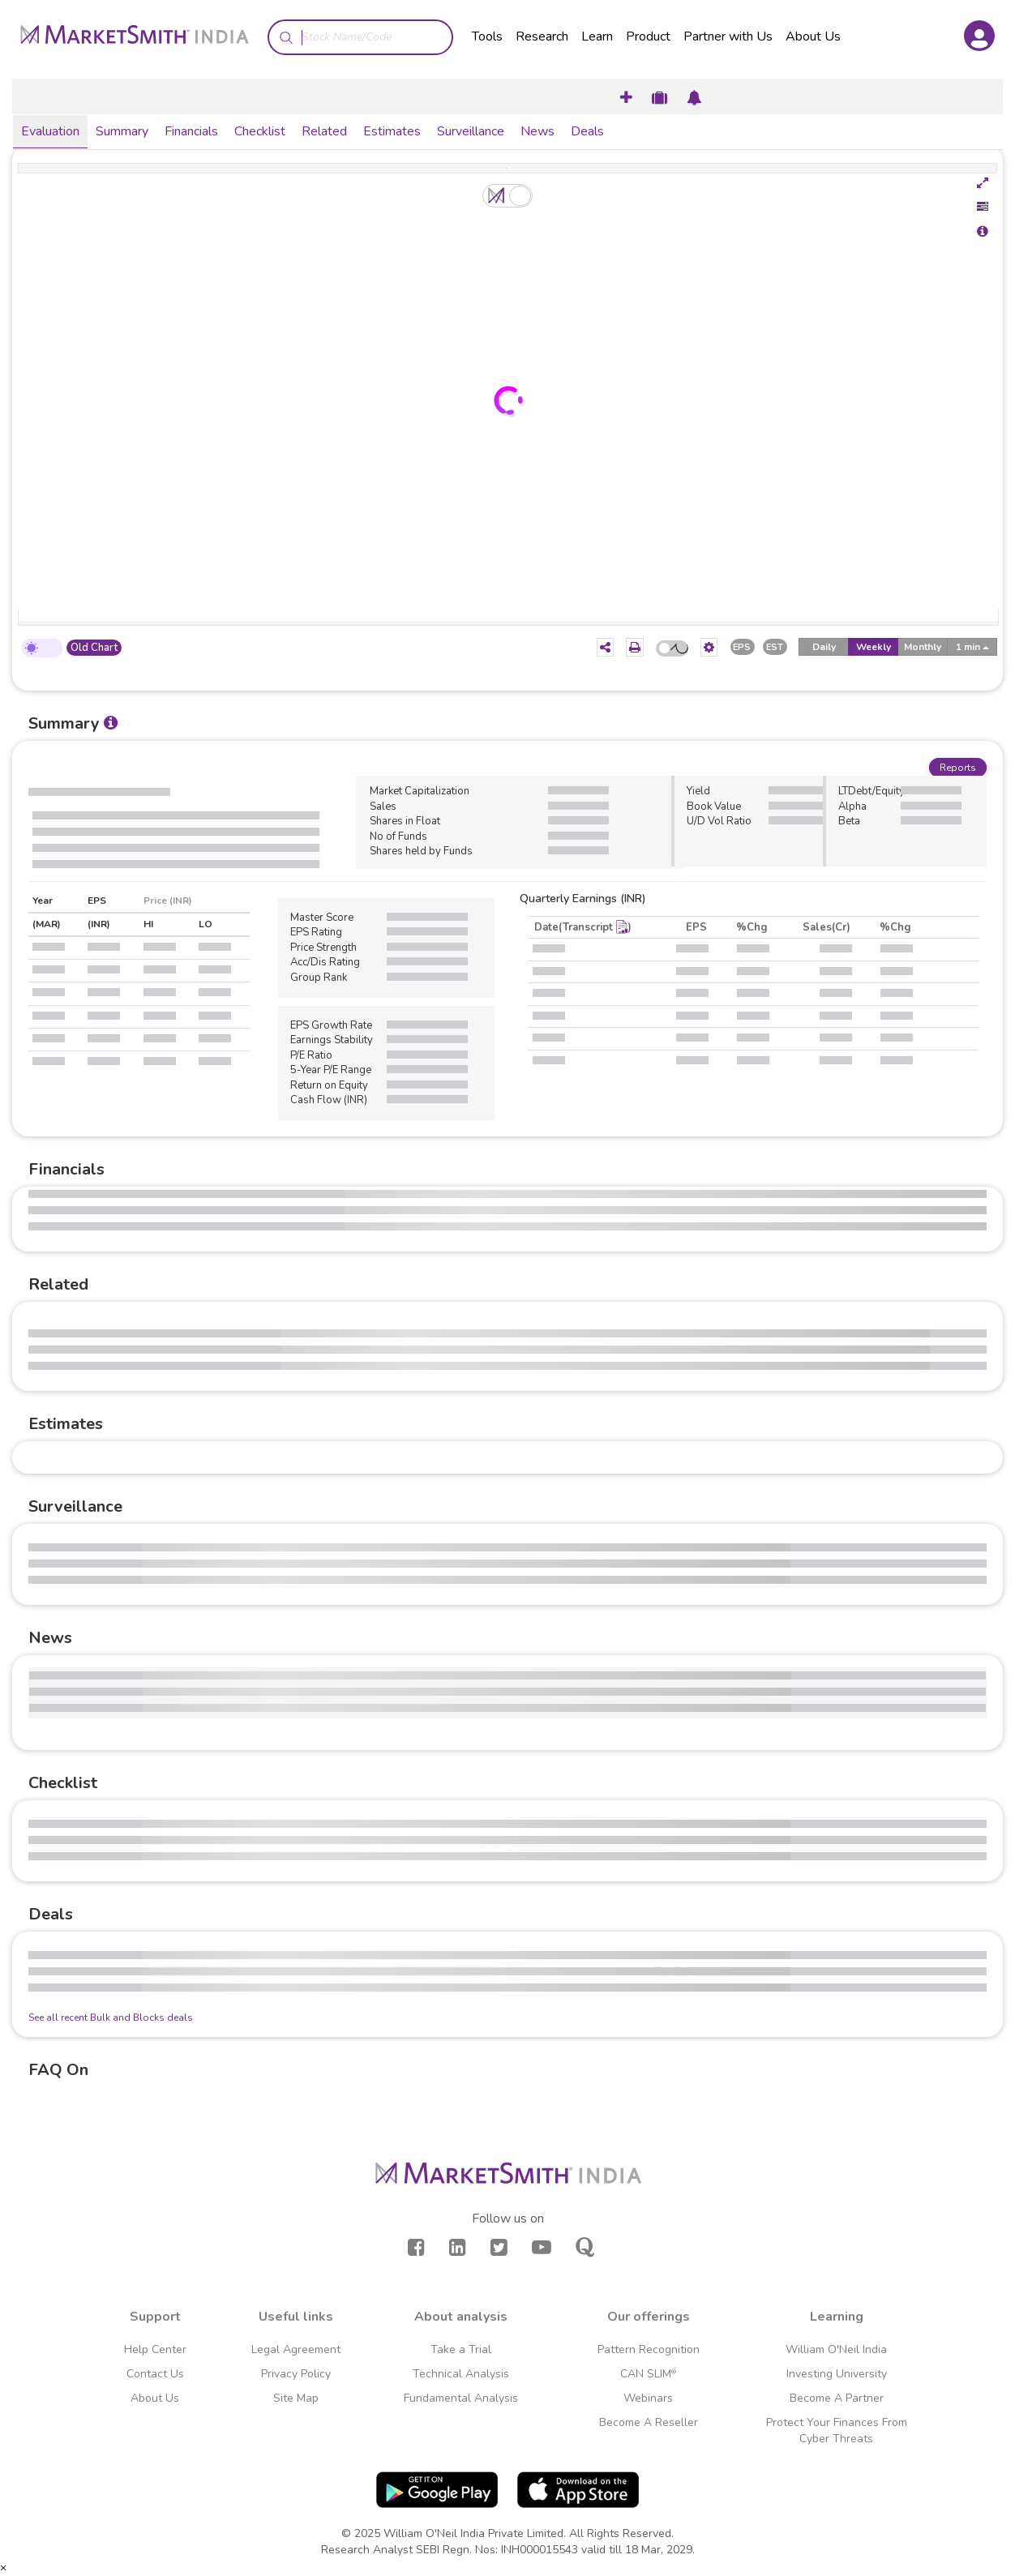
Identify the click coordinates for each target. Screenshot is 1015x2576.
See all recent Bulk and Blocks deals (110, 2017)
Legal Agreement (295, 2349)
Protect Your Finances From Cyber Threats (836, 2430)
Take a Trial (460, 2349)
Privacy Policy (296, 2373)
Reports (958, 767)
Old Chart (94, 647)
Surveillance (470, 131)
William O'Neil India (836, 2349)
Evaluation (50, 131)
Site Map (296, 2398)
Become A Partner (837, 2398)
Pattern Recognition (648, 2349)
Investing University (836, 2373)
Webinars (648, 2398)
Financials (191, 131)
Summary (122, 131)
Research (542, 36)
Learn (597, 36)
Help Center (155, 2349)
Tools (487, 36)
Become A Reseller (648, 2422)
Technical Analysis (461, 2373)
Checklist (259, 131)
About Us (813, 36)
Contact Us (155, 2373)
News (537, 131)
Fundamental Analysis (461, 2398)
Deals (587, 131)
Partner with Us (728, 36)
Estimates (392, 131)
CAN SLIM (648, 2373)
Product (648, 36)
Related (324, 131)
